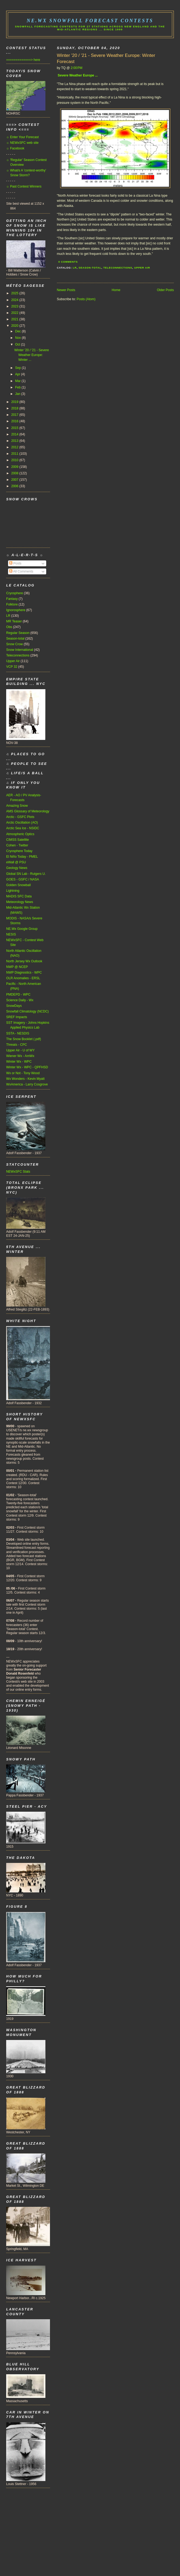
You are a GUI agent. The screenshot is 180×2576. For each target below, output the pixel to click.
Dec (18, 331)
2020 (15, 326)
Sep (18, 368)
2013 (15, 441)
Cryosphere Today (19, 851)
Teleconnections (117, 267)
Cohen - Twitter (17, 845)
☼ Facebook (15, 148)
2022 (15, 313)
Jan (18, 394)
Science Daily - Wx (19, 1000)
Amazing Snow (17, 806)
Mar (18, 381)
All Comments (21, 571)
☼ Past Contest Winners (23, 186)
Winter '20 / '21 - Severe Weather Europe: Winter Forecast (106, 58)
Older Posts (165, 290)
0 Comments (68, 261)
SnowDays (14, 1006)
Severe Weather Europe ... (77, 75)
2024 (15, 300)
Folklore (12, 604)
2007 (15, 480)
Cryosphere (14, 593)
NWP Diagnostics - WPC (24, 972)
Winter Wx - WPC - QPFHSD (27, 1067)
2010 (15, 460)
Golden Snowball (18, 885)
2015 (15, 428)
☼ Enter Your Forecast (22, 137)
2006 (15, 486)
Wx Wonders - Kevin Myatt (25, 1079)
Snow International (19, 650)
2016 (15, 421)
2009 (15, 467)
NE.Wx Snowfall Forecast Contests (90, 20)
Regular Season (18, 633)
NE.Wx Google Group (22, 929)
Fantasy (12, 599)
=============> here (23, 60)
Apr (18, 374)
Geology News (16, 868)
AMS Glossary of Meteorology (27, 811)
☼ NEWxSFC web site (22, 143)
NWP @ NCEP (17, 967)
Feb (18, 387)
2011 (15, 454)
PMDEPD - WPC (18, 994)
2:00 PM (76, 68)
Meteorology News (19, 902)
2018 (15, 408)
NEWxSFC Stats (18, 1171)
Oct (18, 344)
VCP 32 (11, 667)
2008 (15, 473)
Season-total (90, 267)
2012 (15, 447)
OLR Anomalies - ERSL (23, 978)
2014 (15, 434)
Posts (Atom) (86, 299)
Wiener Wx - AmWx (20, 1056)
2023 (15, 306)
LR (75, 267)
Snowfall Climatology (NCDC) (27, 1011)
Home (116, 290)
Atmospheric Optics (20, 834)
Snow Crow (14, 644)
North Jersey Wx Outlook (24, 961)
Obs (9, 627)
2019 (15, 402)
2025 (15, 293)
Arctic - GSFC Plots (20, 817)
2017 (15, 415)
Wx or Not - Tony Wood (22, 1073)
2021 (15, 319)
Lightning (12, 891)
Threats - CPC (16, 1045)
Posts (15, 563)
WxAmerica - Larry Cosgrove (27, 1084)
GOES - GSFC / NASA (22, 879)
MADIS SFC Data (19, 896)
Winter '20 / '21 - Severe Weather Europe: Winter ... (31, 355)
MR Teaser (14, 621)
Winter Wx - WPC (19, 1061)
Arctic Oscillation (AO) (22, 822)
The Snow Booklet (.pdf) (23, 1039)
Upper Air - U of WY (20, 1050)
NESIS (11, 934)
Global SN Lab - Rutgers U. (26, 874)
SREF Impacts (16, 1017)
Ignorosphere (15, 610)
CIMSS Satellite (17, 840)
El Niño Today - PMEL (22, 856)
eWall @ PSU (16, 862)
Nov (18, 338)
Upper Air (142, 267)
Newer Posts (66, 290)
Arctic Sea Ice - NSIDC (22, 828)
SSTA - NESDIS (17, 1033)
